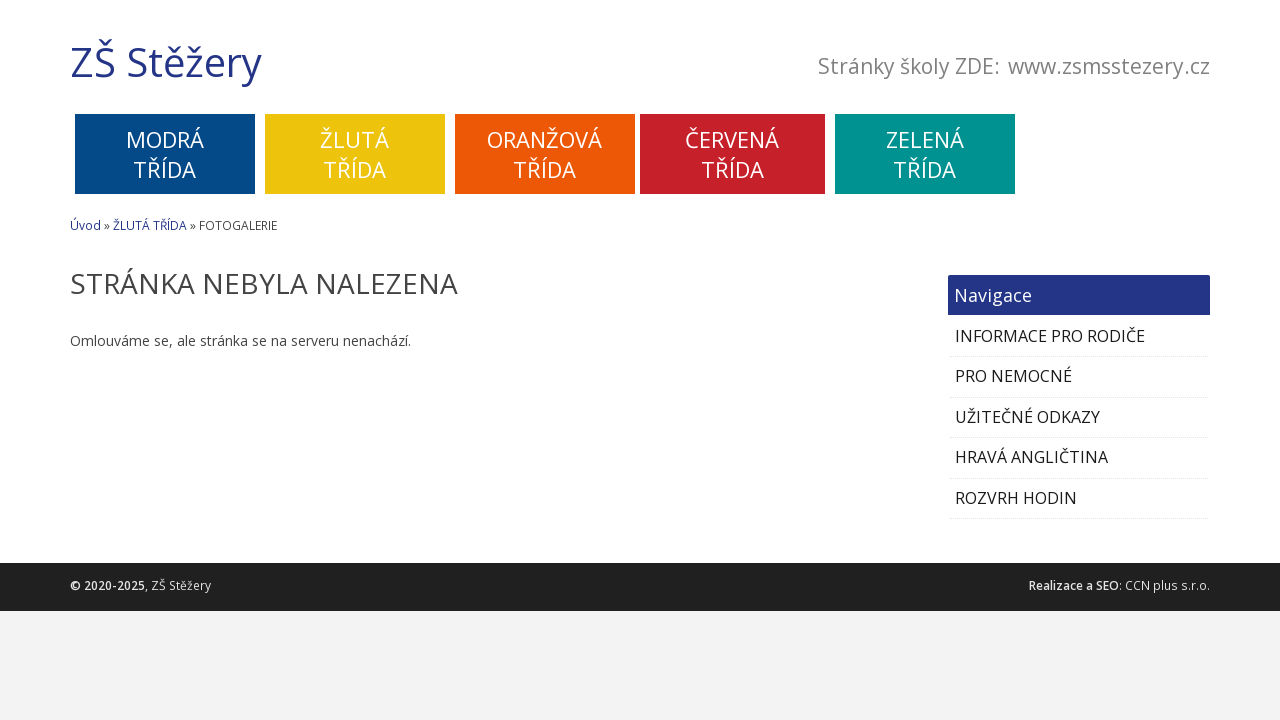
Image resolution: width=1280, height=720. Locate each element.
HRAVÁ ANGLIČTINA (1031, 457)
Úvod (85, 225)
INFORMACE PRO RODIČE (1050, 336)
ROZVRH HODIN (1016, 498)
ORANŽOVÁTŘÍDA (544, 154)
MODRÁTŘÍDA (165, 154)
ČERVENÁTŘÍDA (732, 154)
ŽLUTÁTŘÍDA (354, 154)
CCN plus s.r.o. (1167, 585)
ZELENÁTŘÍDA (925, 154)
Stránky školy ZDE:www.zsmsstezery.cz (1014, 67)
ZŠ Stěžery (166, 62)
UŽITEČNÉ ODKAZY (1027, 417)
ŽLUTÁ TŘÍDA (150, 225)
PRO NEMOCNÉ (1013, 376)
